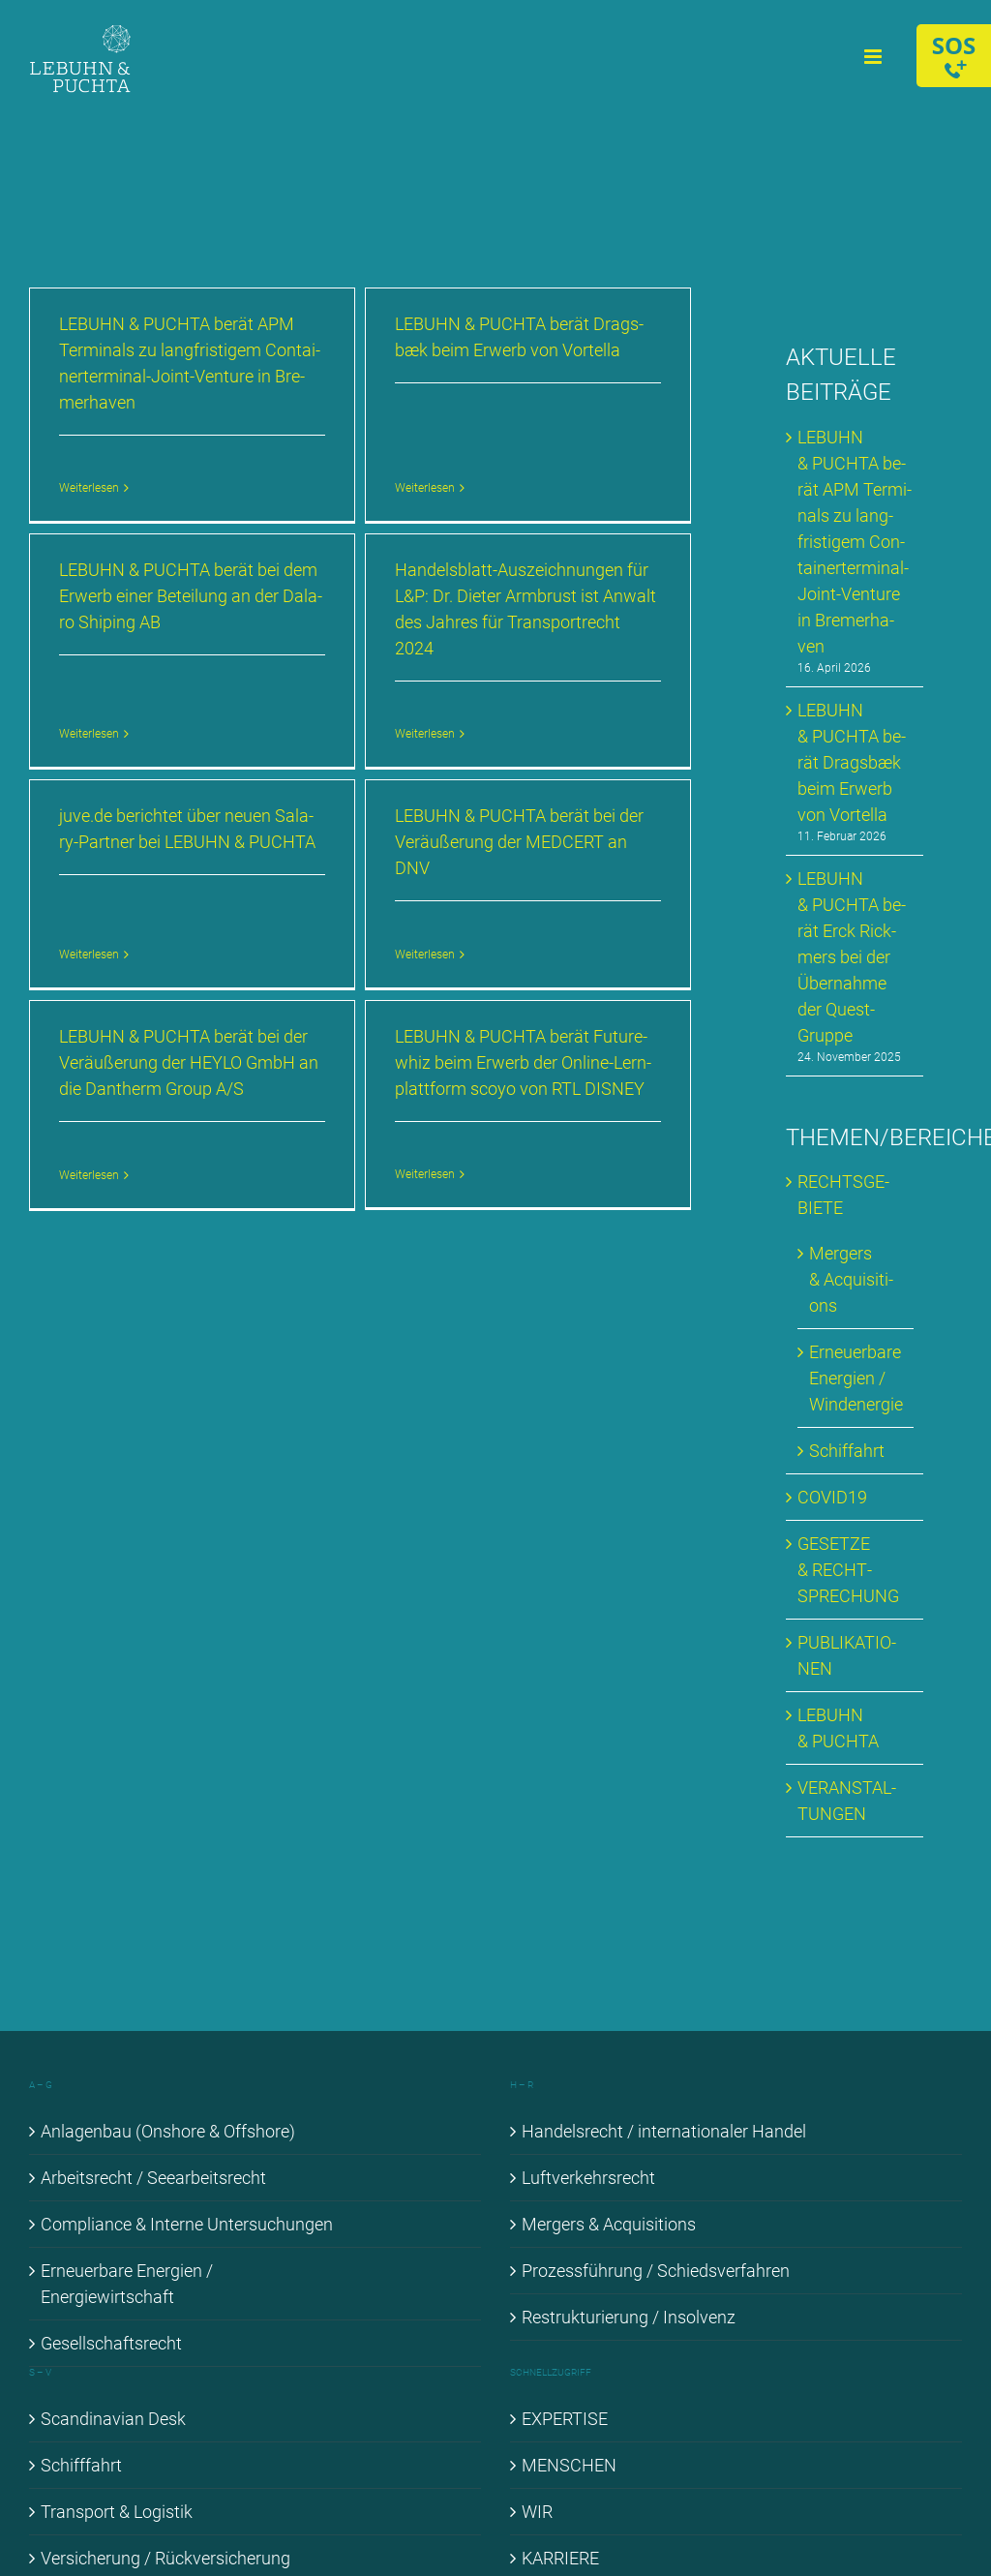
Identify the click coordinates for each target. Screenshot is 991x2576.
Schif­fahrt (847, 1450)
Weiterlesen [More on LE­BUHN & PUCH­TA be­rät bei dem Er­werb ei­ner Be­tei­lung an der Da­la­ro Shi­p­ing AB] (106, 699)
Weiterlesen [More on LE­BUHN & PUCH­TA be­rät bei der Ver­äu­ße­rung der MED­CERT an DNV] (430, 947)
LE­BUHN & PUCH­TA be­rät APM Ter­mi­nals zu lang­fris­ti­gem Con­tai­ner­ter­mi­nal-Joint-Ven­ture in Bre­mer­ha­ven (854, 541)
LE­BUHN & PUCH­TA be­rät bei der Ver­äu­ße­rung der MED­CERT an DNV (524, 835)
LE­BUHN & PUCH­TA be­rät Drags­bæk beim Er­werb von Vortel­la (851, 762)
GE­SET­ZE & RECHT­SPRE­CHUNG (848, 1569)
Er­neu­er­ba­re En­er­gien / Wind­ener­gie (856, 1378)
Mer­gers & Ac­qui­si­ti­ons (851, 1279)
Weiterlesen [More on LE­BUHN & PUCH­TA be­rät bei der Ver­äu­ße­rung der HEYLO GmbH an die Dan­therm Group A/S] (89, 1169)
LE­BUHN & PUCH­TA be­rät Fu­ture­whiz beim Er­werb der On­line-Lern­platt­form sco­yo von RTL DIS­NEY (519, 1057)
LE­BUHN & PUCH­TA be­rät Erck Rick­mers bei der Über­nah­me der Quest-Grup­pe (851, 957)
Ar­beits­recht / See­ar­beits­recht (153, 2177)
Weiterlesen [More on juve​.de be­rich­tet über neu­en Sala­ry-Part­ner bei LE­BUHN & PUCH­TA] (98, 920)
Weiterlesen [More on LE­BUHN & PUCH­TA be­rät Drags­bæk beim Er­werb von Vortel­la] (421, 435)
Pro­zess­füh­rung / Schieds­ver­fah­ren (656, 2270)
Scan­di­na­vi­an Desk (113, 2419)
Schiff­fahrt (81, 2465)
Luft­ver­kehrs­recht (588, 2177)
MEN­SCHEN (569, 2465)
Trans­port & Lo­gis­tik (117, 2511)
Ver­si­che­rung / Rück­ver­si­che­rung (165, 2558)
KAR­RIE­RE (560, 2558)
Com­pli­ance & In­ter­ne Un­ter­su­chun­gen (187, 2224)
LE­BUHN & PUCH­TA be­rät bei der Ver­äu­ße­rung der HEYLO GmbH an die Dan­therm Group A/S (188, 1057)
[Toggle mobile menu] (874, 56)
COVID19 (832, 1497)
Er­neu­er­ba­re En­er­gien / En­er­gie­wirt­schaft (127, 2283)
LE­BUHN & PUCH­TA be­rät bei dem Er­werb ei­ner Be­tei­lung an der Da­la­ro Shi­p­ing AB (208, 587)
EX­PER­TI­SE (565, 2419)
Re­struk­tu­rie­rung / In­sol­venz (629, 2317)
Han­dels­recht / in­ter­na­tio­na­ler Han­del (664, 2131)
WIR (537, 2511)
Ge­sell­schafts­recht (111, 2343)
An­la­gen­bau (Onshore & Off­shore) (168, 2131)
